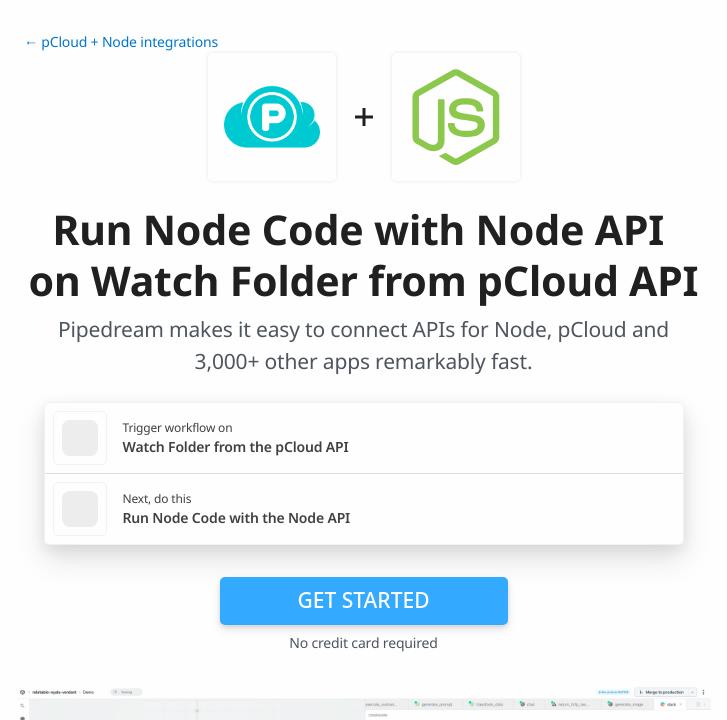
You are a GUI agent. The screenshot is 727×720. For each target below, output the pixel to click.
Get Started (364, 600)
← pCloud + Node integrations (121, 42)
